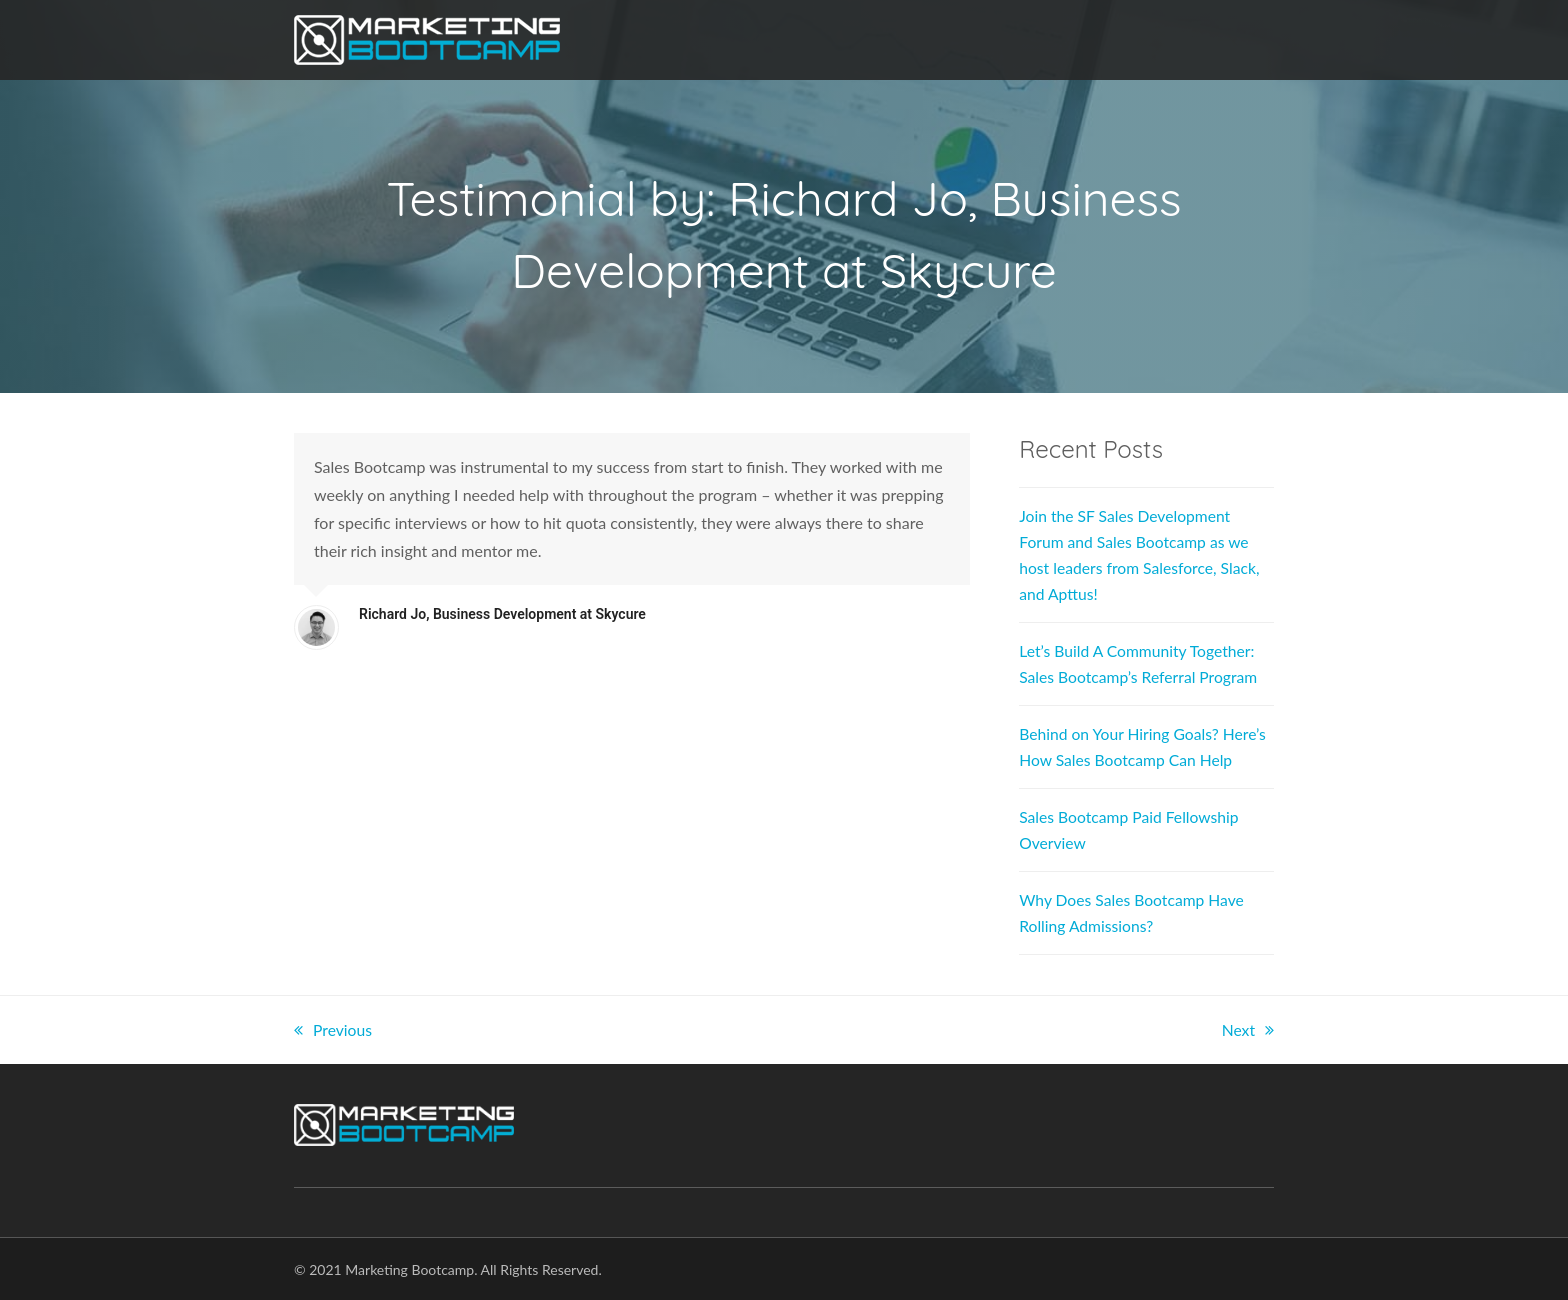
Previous (333, 1029)
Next (1247, 1029)
